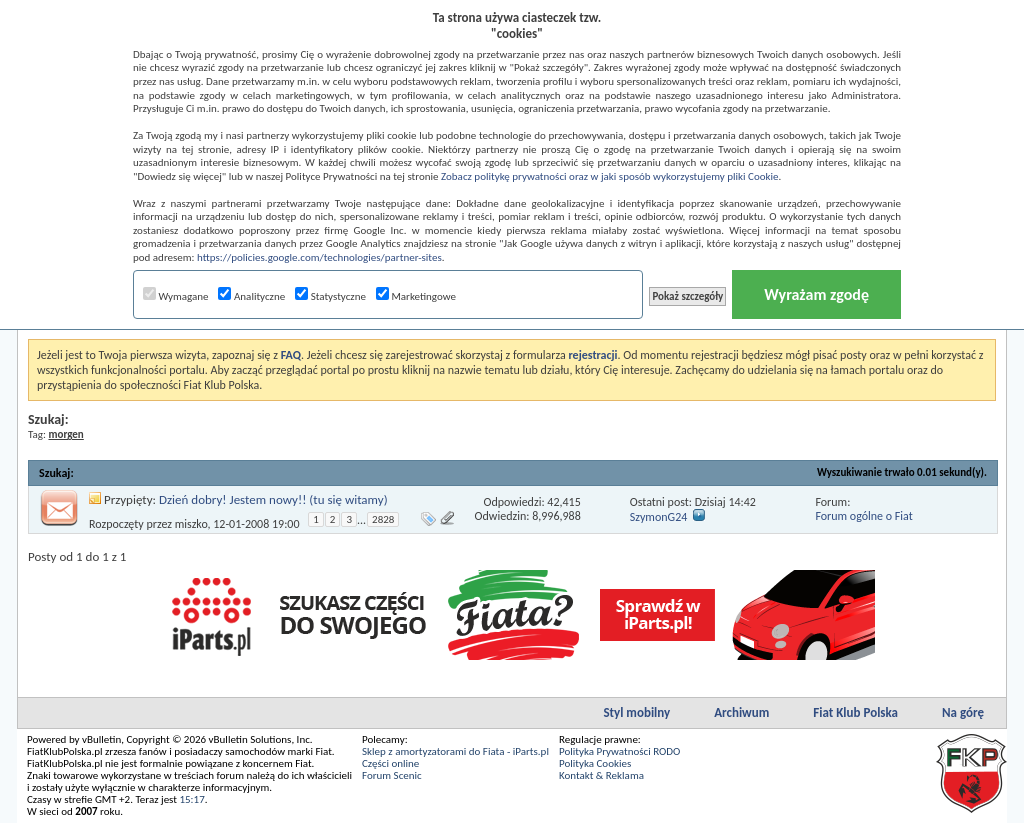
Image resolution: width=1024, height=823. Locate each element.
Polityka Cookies (595, 763)
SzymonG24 (659, 517)
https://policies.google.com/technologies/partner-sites (319, 257)
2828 (383, 519)
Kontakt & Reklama (601, 775)
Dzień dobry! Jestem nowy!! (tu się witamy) (273, 499)
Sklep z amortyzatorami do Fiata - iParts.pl (455, 751)
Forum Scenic (392, 775)
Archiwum (741, 712)
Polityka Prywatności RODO (619, 751)
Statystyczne (330, 296)
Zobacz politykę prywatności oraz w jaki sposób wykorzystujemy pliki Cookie (609, 176)
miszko (191, 524)
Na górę (963, 712)
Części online (390, 763)
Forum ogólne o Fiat (863, 516)
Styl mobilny (636, 712)
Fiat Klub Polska (855, 712)
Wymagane (176, 296)
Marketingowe (416, 296)
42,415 (563, 502)
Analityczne (251, 296)
